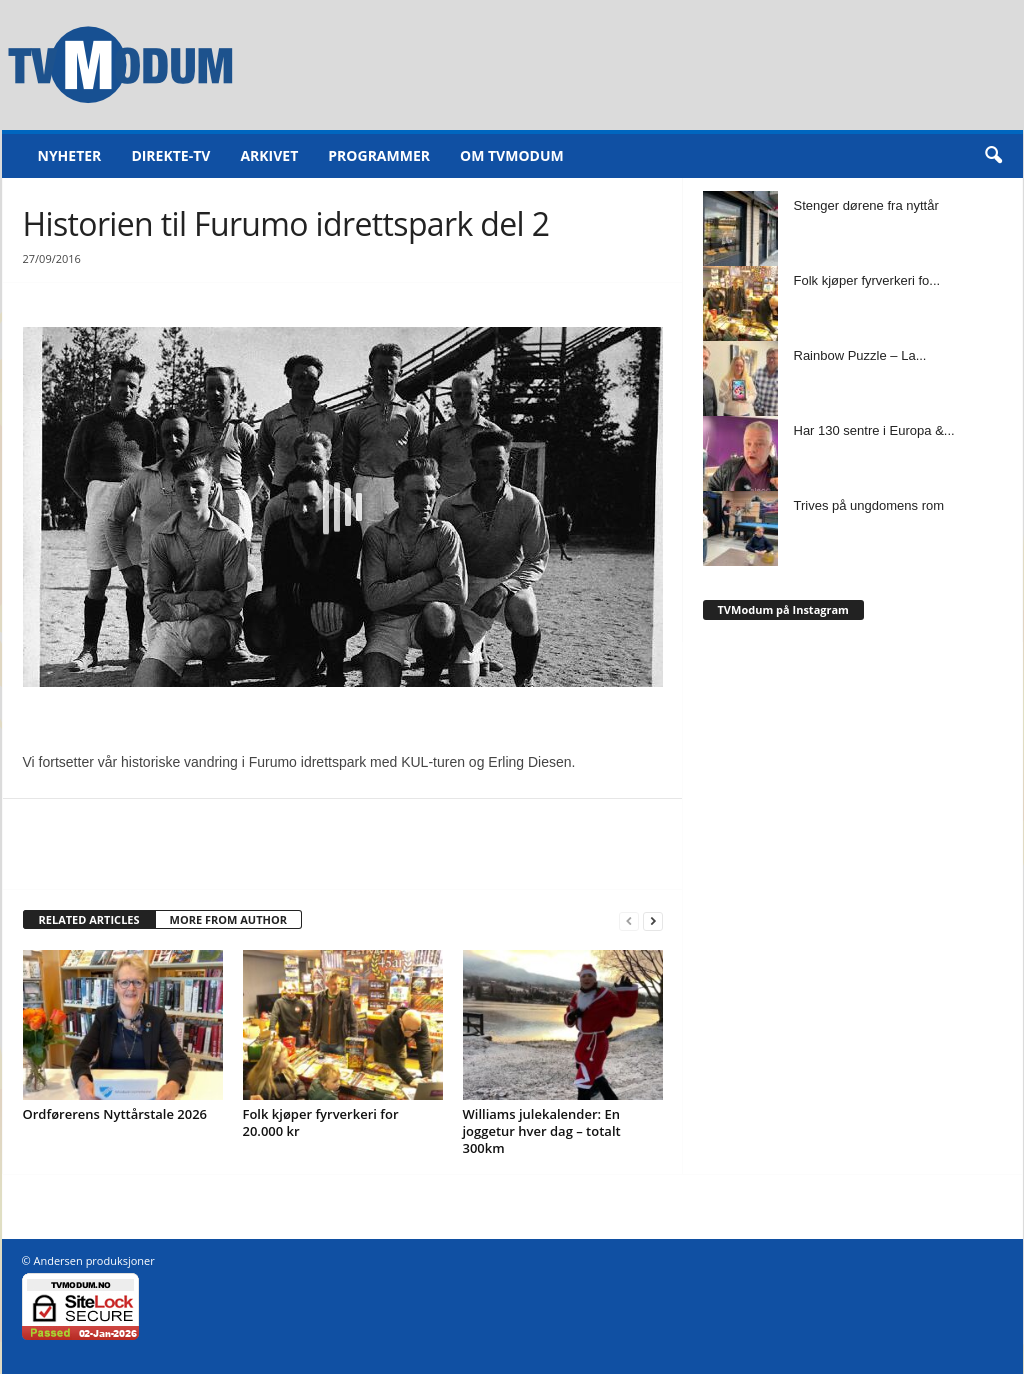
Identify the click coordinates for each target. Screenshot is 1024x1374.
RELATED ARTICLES (89, 919)
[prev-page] (629, 920)
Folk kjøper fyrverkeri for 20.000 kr (321, 1122)
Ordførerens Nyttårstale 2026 (115, 1114)
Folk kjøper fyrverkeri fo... (867, 280)
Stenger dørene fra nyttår (866, 205)
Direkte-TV (170, 155)
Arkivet (269, 155)
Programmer (379, 155)
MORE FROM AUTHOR (228, 919)
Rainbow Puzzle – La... (860, 355)
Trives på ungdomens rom (869, 505)
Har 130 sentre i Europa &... (874, 430)
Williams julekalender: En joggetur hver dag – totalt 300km (542, 1131)
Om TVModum (512, 155)
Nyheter (70, 155)
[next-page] (653, 920)
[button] (993, 156)
